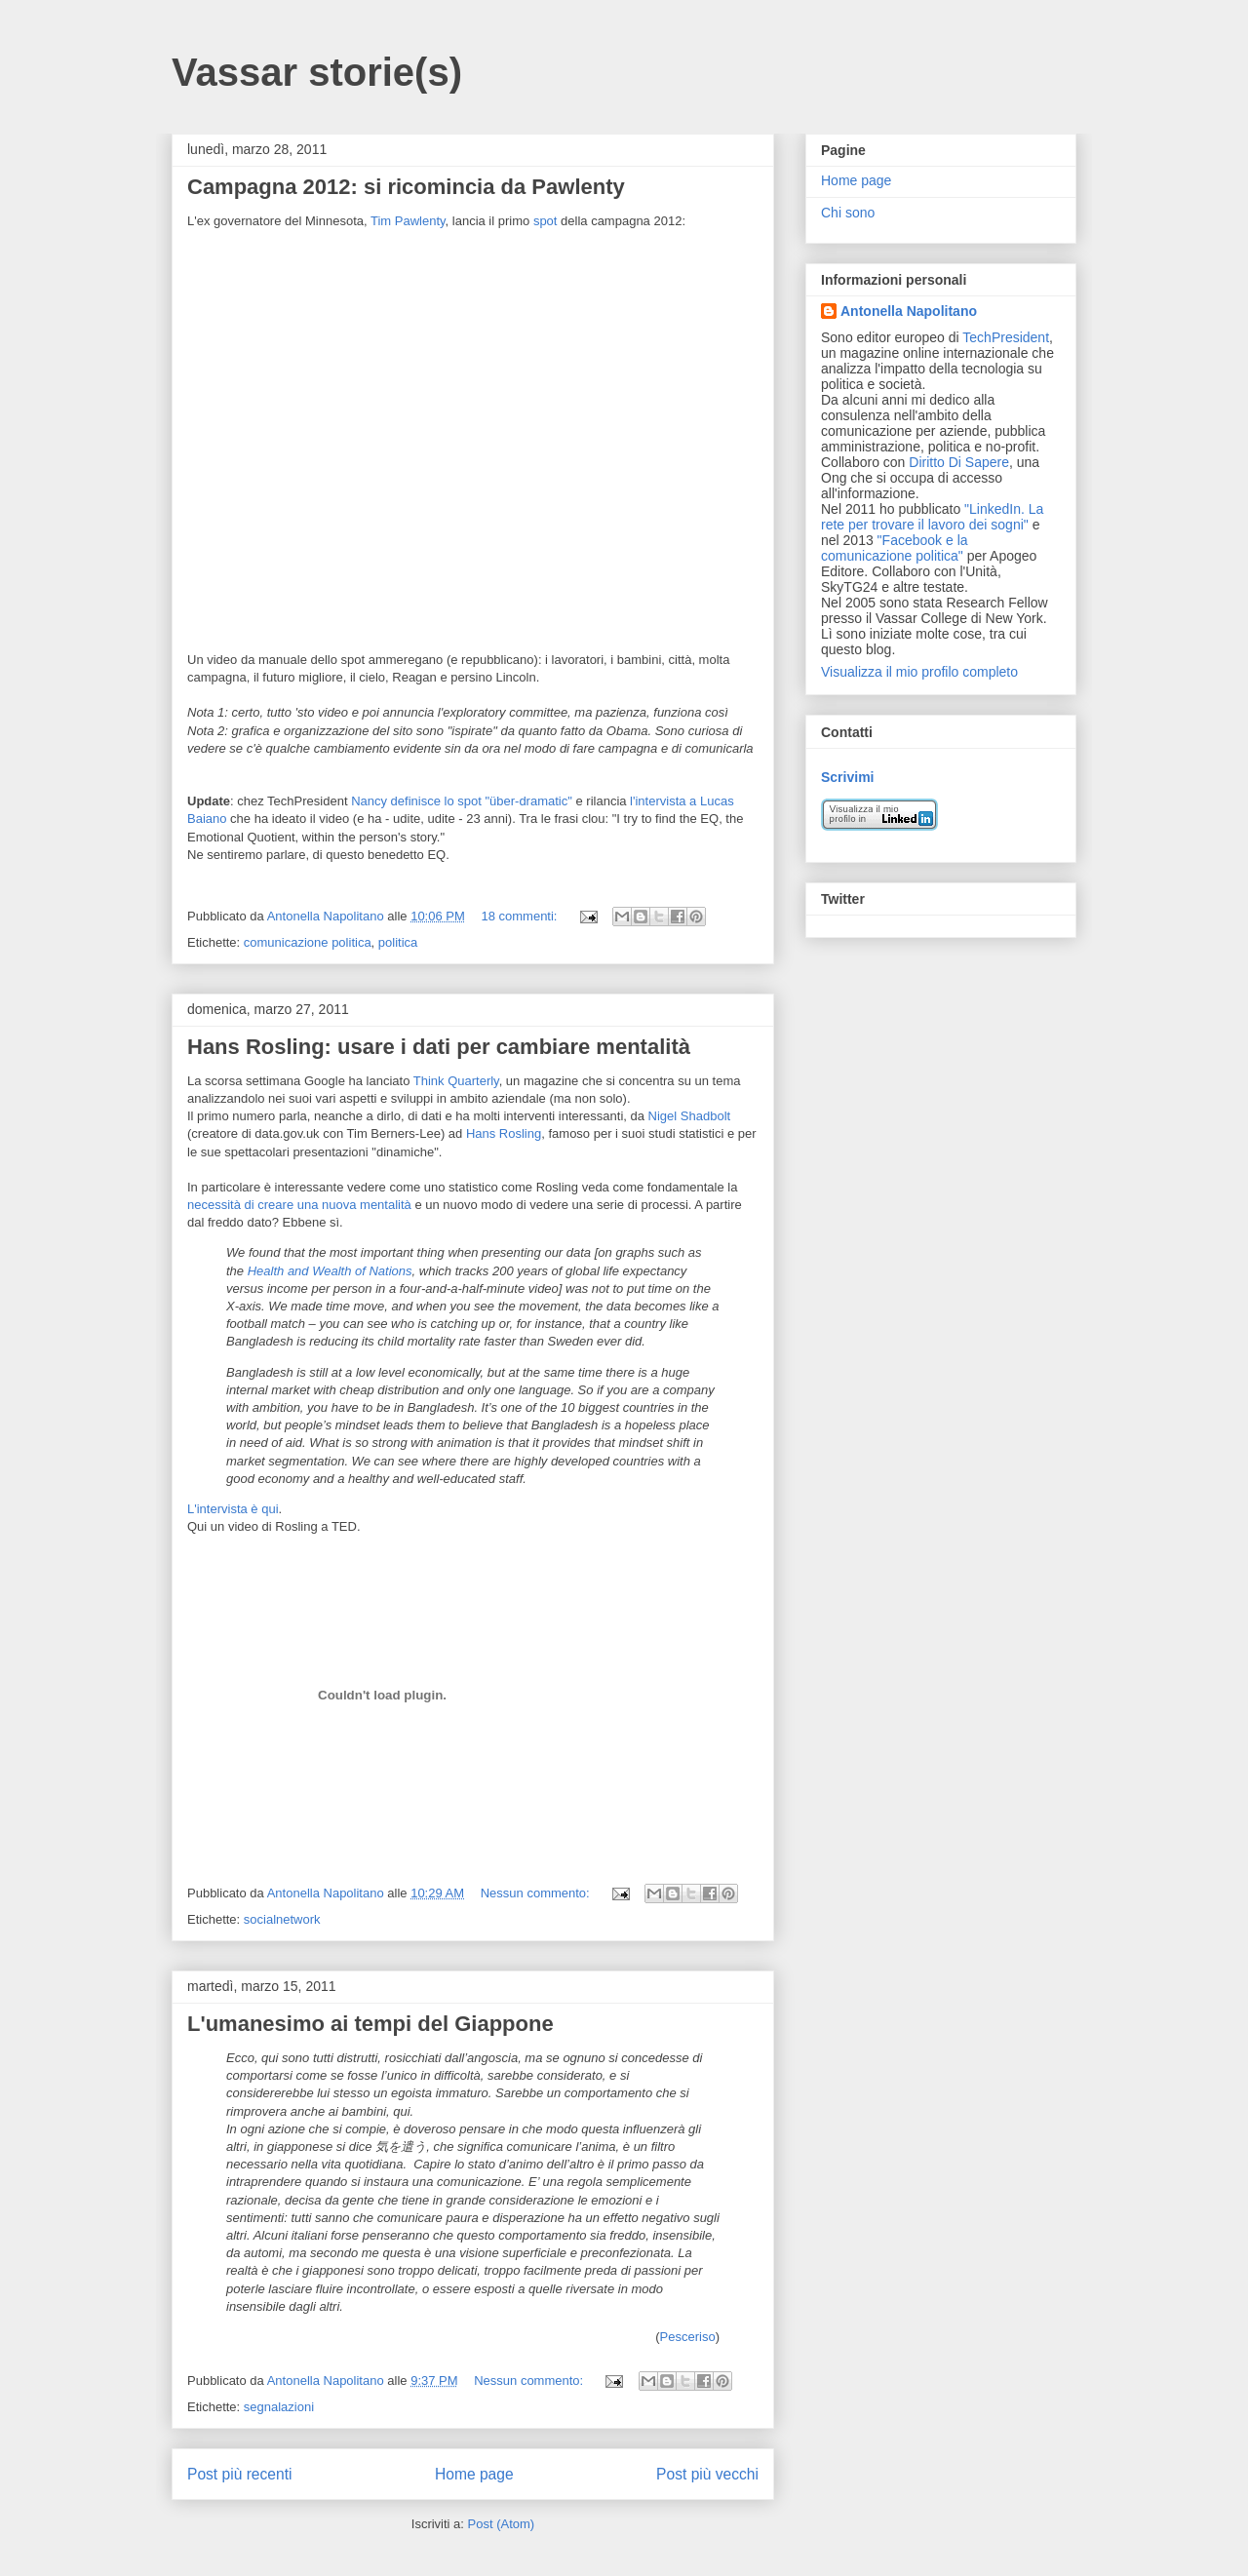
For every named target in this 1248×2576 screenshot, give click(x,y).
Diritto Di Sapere (959, 462)
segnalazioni (279, 2407)
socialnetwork (282, 1919)
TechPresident (1005, 337)
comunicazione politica (307, 942)
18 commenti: (521, 916)
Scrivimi (847, 777)
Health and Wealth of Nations (330, 1271)
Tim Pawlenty (408, 221)
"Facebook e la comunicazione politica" (894, 548)
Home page (474, 2474)
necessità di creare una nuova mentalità (299, 1204)
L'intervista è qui (233, 1509)
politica (397, 942)
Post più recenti (239, 2474)
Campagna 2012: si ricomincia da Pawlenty (406, 187)
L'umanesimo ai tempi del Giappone (370, 2023)
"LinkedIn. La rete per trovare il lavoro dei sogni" (932, 516)
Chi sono (848, 212)
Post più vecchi (707, 2474)
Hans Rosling (503, 1133)
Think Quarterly (456, 1080)
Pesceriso (688, 2336)
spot (545, 221)
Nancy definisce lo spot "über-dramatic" (461, 801)
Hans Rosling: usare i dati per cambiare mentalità (438, 1046)
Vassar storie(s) (317, 72)
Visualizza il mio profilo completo (919, 672)
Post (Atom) (501, 2524)
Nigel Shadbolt (689, 1116)
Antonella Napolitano (908, 311)
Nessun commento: (537, 1893)
